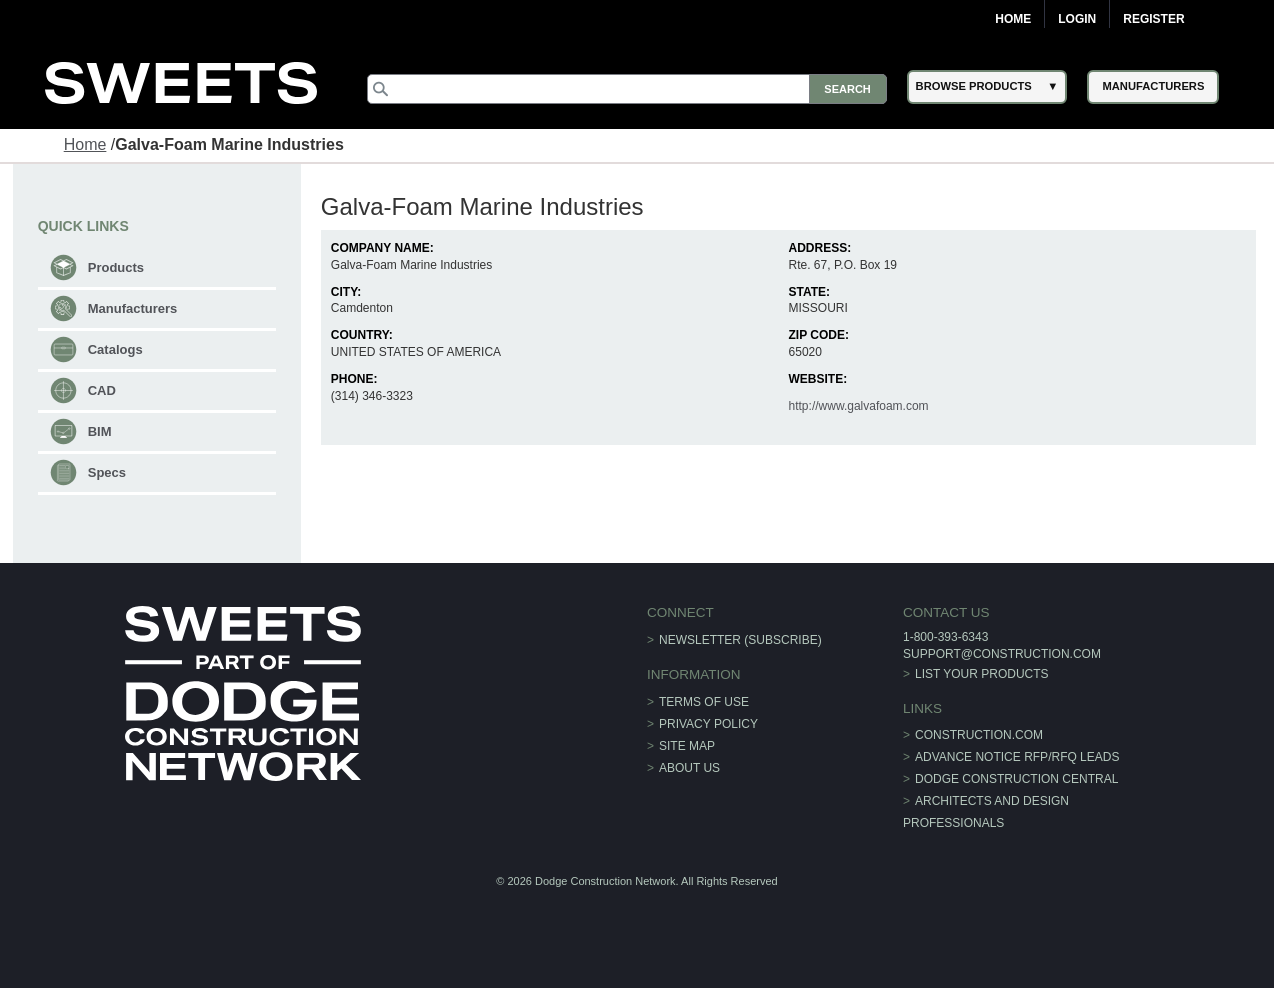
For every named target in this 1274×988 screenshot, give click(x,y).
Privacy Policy (708, 724)
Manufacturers (133, 308)
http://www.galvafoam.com (859, 406)
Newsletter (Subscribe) (740, 640)
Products (116, 267)
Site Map (687, 746)
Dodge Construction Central (1016, 779)
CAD (102, 390)
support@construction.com (1002, 654)
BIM (100, 431)
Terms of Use (704, 702)
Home (1013, 19)
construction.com (979, 735)
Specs (107, 472)
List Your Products (982, 674)
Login (1077, 19)
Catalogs (115, 349)
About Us (689, 768)
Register (1153, 19)
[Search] (627, 89)
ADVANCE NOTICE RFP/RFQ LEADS (1017, 757)
